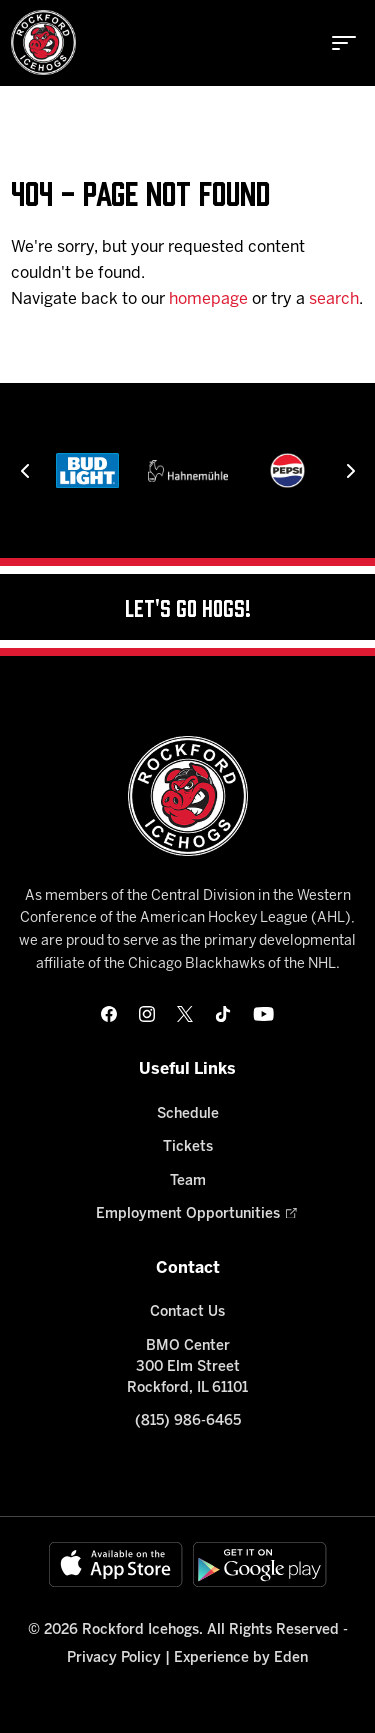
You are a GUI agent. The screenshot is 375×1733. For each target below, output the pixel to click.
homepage (208, 299)
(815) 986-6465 (188, 1421)
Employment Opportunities (188, 1214)
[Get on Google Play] (260, 1564)
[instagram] (147, 1014)
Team (188, 1181)
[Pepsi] (287, 470)
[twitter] (185, 1014)
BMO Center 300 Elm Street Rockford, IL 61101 (187, 1367)
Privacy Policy (114, 1658)
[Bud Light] (87, 470)
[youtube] (263, 1014)
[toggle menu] (344, 43)
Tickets (188, 1147)
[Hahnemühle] (188, 470)
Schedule (188, 1114)
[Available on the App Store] (116, 1564)
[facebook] (109, 1014)
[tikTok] (223, 1014)
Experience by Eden (241, 1658)
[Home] (43, 42)
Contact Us (187, 1312)
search (334, 299)
